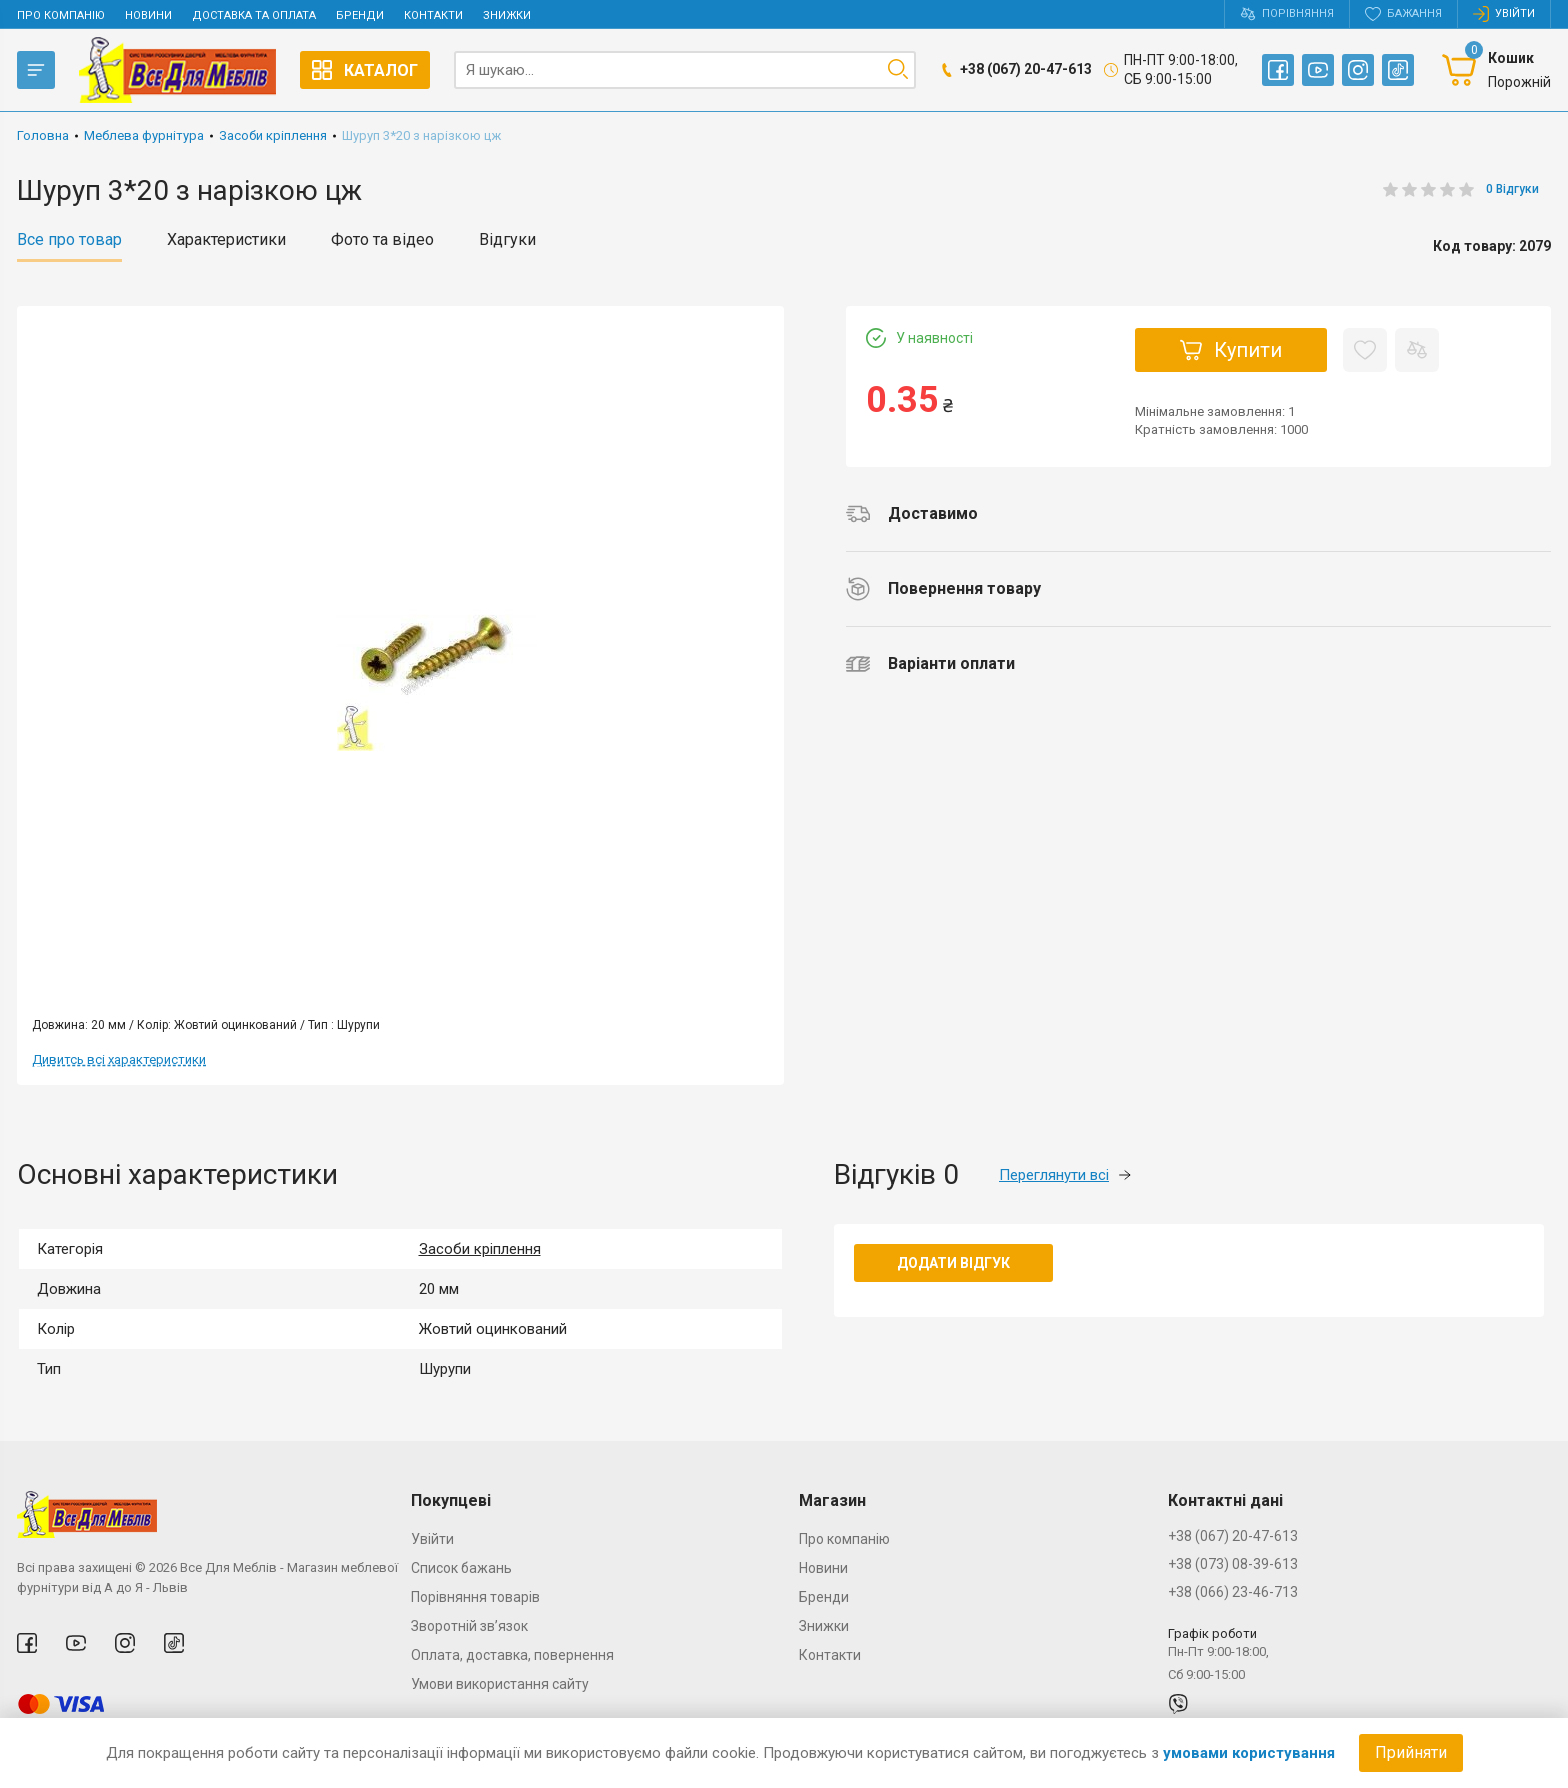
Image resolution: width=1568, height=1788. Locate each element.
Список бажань (461, 1568)
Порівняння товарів (475, 1597)
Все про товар (69, 240)
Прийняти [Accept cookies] (1411, 1752)
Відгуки (507, 240)
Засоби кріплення (480, 1249)
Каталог (365, 70)
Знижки (507, 15)
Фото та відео (382, 240)
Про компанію (61, 15)
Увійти (432, 1539)
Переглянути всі (1065, 1175)
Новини (148, 15)
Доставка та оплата (254, 15)
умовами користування (1249, 1753)
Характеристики (226, 240)
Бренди (360, 15)
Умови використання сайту (500, 1684)
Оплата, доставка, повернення (512, 1655)
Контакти (433, 15)
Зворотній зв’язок (469, 1626)
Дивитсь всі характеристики (119, 1059)
